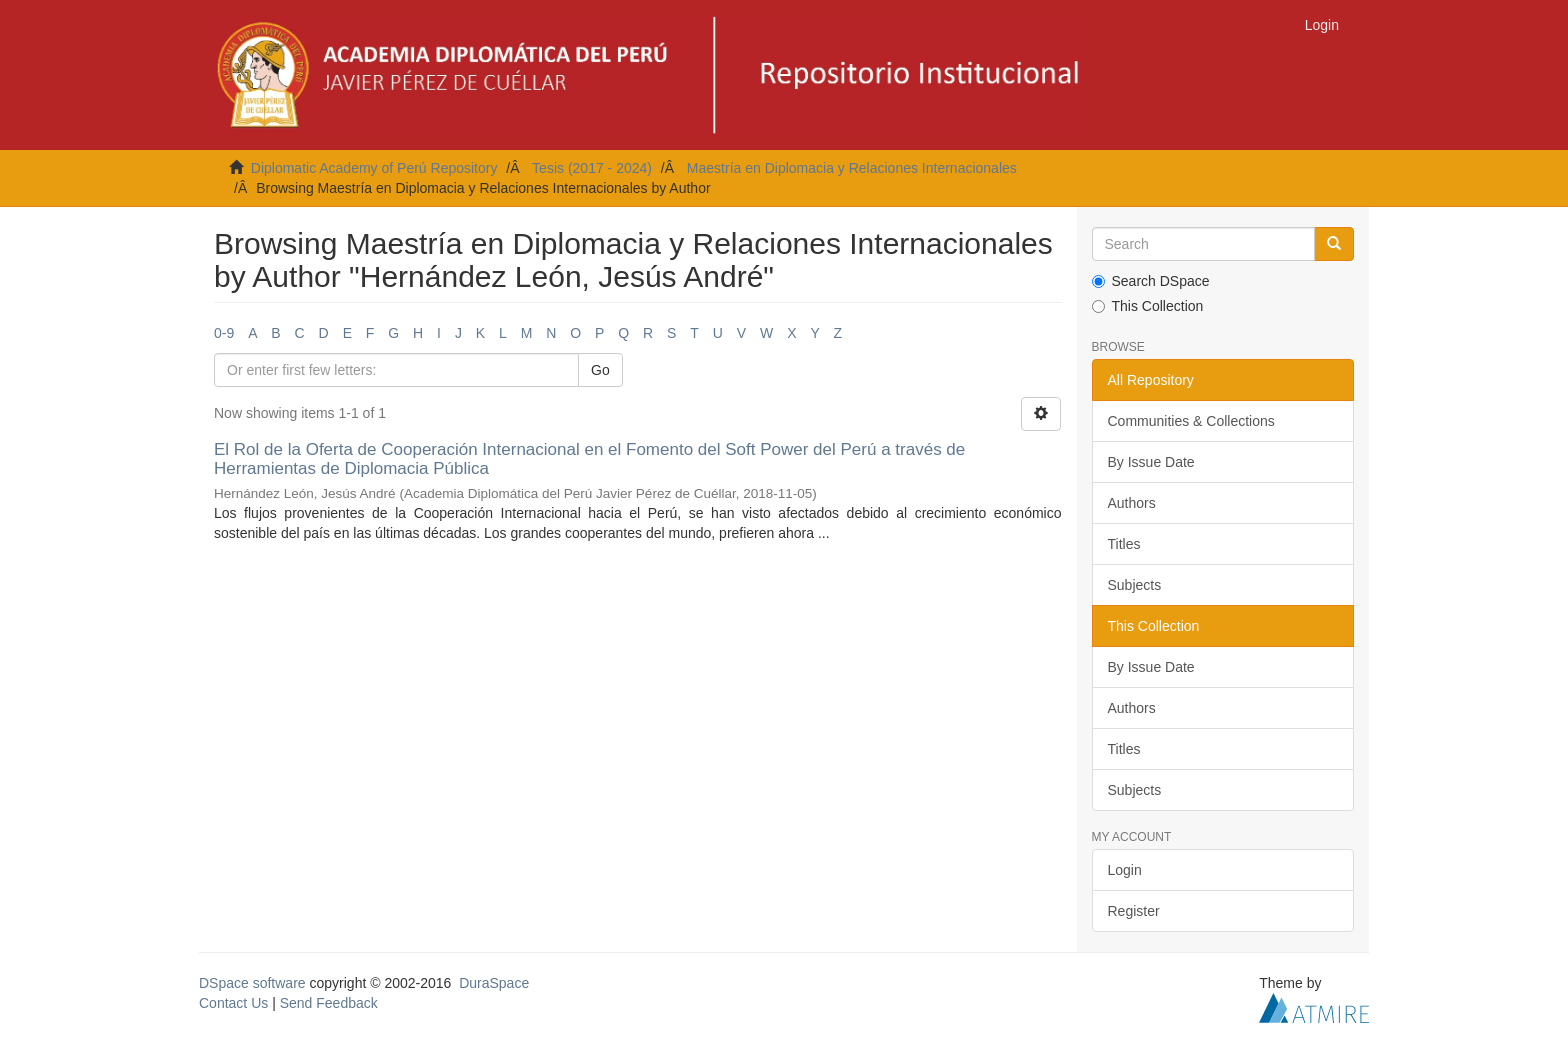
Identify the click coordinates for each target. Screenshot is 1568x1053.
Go (600, 370)
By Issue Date (1151, 462)
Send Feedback (329, 1003)
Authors (1132, 503)
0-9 (224, 333)
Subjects (1135, 585)
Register (1134, 911)
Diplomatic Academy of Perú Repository (374, 168)
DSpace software (252, 983)
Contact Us (233, 1003)
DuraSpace (494, 983)
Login (1125, 870)
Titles (1124, 544)
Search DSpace (1151, 281)
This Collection (1148, 306)
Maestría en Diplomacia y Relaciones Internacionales (852, 168)
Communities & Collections (1191, 421)
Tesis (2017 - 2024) (592, 168)
